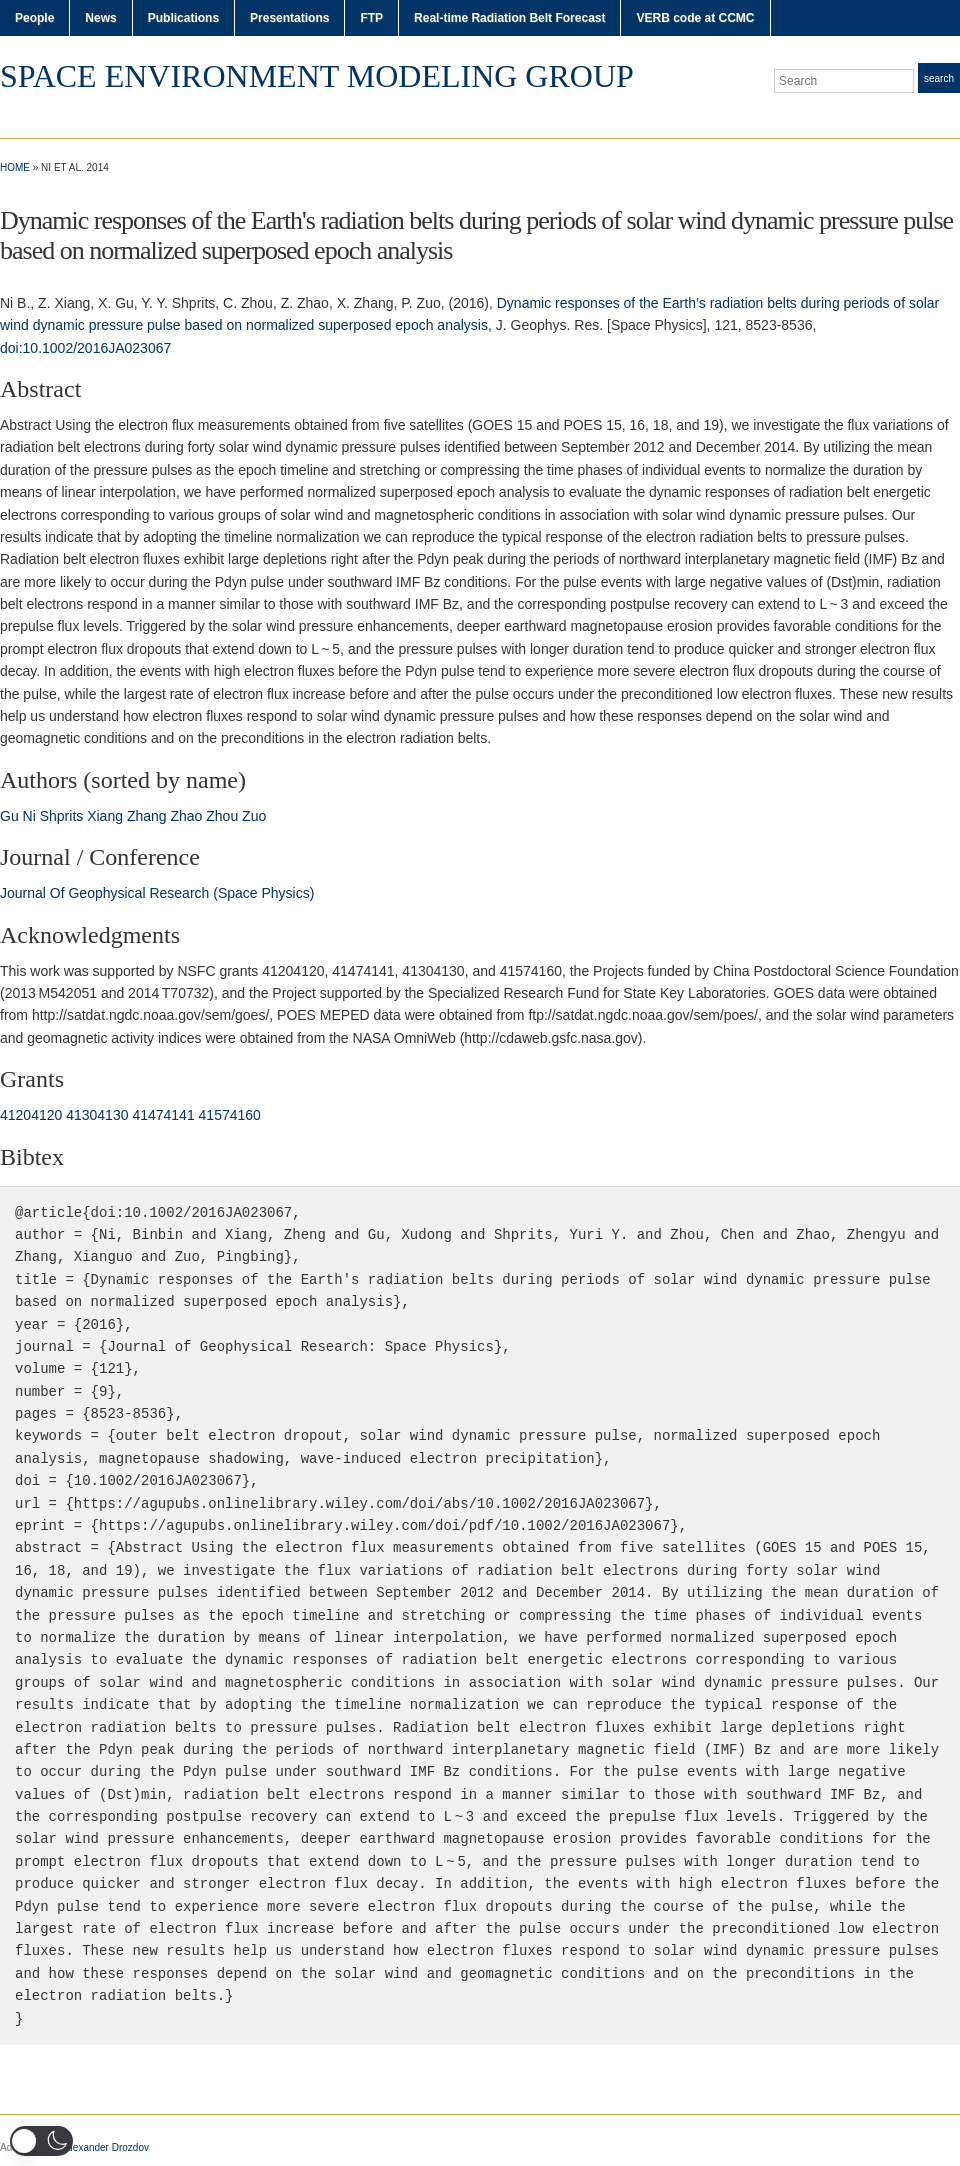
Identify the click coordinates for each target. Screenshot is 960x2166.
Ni (29, 816)
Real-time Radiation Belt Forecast (509, 18)
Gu (9, 816)
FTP (371, 18)
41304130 (97, 1115)
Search (939, 78)
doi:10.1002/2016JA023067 (85, 348)
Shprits (62, 816)
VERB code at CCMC (695, 18)
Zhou (222, 816)
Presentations (289, 18)
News (100, 18)
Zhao (186, 816)
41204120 (31, 1115)
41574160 (230, 1115)
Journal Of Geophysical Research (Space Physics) (157, 893)
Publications (183, 18)
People (34, 18)
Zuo (254, 816)
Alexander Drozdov (106, 2147)
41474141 (163, 1115)
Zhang (147, 816)
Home (15, 167)
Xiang (105, 816)
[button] (41, 2141)
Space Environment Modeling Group (317, 76)
